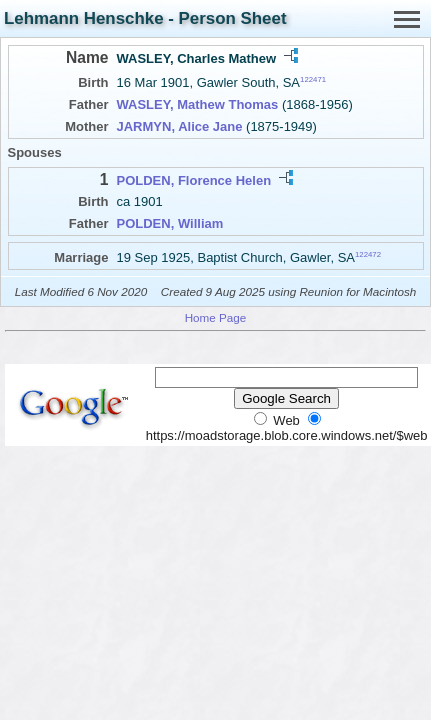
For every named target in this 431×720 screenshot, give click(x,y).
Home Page (216, 317)
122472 (368, 253)
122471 (313, 79)
